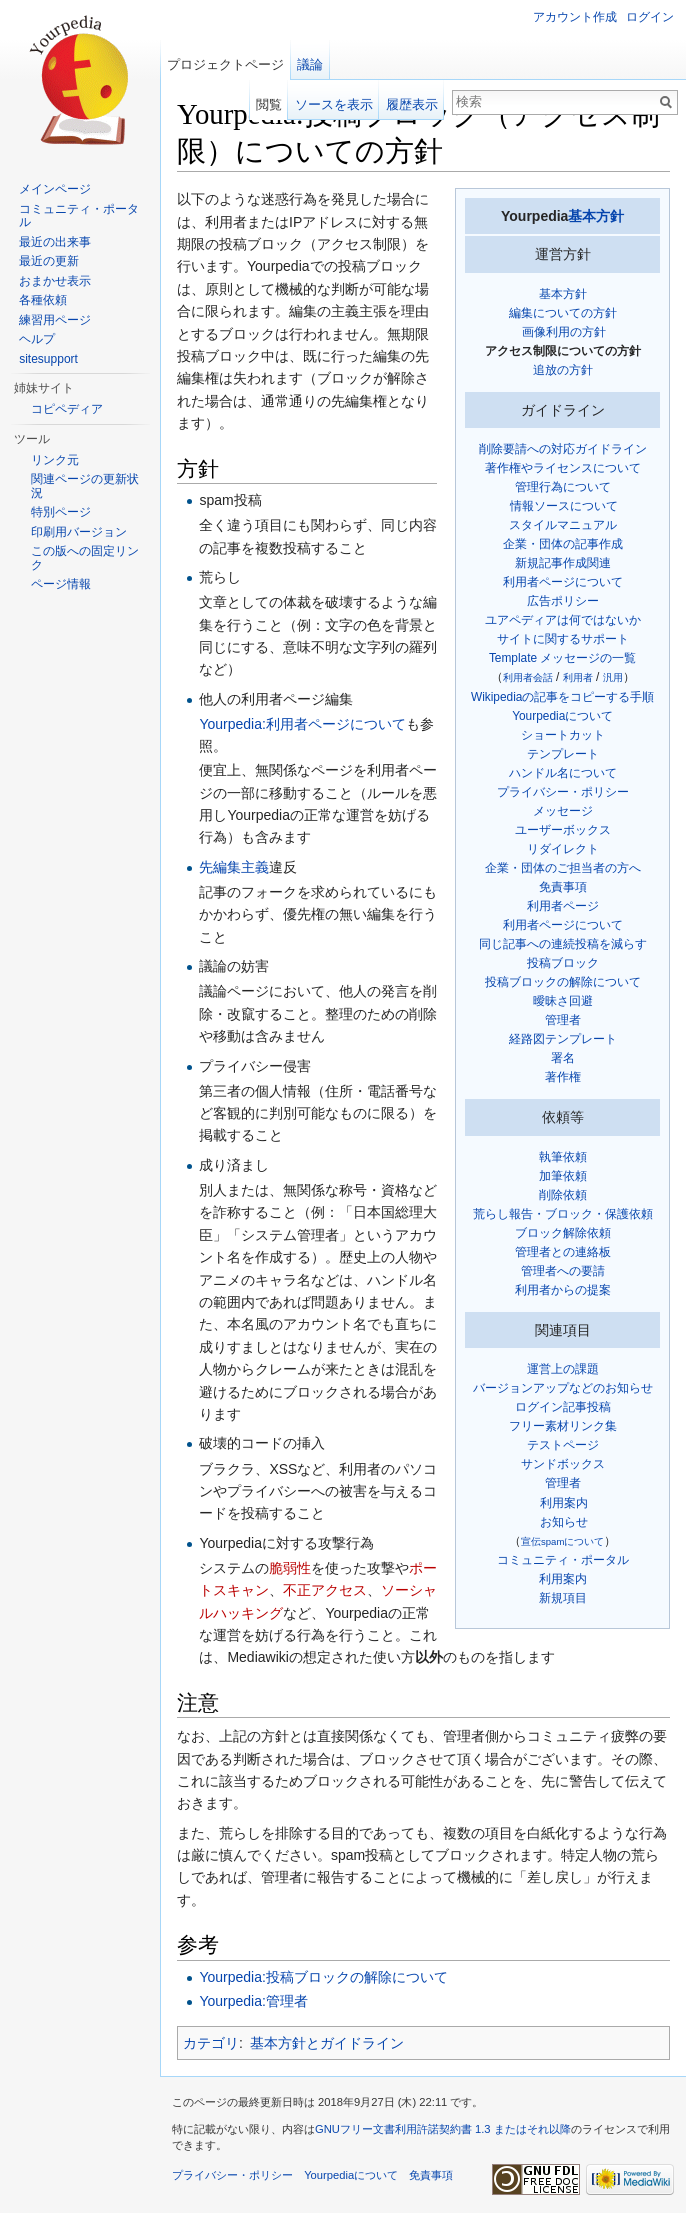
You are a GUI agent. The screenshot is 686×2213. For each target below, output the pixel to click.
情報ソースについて (564, 506)
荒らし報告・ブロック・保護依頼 (563, 1214)
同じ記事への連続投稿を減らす (563, 944)
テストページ (563, 1445)
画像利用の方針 (564, 332)
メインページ (55, 189)
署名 (563, 1058)
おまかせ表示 (55, 281)
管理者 (563, 1020)
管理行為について (563, 487)
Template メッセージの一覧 (563, 658)
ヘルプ (37, 339)
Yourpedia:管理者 (253, 2001)
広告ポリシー (563, 601)
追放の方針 (563, 370)
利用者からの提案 (563, 1290)
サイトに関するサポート (563, 639)
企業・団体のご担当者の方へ (563, 868)
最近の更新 (49, 261)
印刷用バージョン (79, 532)
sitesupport (48, 359)
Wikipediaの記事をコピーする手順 (563, 697)
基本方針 (596, 216)
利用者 (578, 677)
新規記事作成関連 (563, 563)
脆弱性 (290, 1568)
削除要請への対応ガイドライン (563, 449)
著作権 (563, 1077)
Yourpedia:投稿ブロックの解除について (323, 1977)
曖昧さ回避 (563, 1001)
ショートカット (563, 735)
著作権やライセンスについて (563, 468)
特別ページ (61, 512)
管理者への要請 (563, 1271)
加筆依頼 (563, 1176)
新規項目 (563, 1598)
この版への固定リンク (85, 558)
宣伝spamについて (562, 1541)
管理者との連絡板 (563, 1252)
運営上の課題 (563, 1369)
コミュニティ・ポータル (563, 1560)
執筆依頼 (563, 1157)
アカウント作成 (575, 17)
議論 (310, 64)
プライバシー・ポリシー (563, 792)
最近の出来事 (55, 242)
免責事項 (563, 887)
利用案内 (564, 1503)
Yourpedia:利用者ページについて (302, 724)
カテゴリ (211, 2043)
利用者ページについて (563, 582)
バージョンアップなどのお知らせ (563, 1388)
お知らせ (564, 1522)
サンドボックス (563, 1464)
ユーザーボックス (563, 830)
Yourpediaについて (562, 716)
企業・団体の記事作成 (563, 544)
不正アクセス (325, 1590)
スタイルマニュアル (563, 525)
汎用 (613, 677)
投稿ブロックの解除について (563, 982)
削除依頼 (563, 1195)
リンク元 (55, 460)
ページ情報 (61, 584)
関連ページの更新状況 (85, 486)
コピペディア (67, 409)
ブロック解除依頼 (563, 1233)
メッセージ (563, 811)
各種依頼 (43, 300)
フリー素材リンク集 (563, 1426)
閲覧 (269, 104)
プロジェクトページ (225, 64)
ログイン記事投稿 (563, 1407)
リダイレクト (563, 849)
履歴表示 (412, 104)
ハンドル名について (563, 773)
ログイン (650, 17)
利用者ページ (563, 906)
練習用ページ (55, 320)
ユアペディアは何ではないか (563, 620)
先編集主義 (234, 867)
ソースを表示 (334, 104)
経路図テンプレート (563, 1039)
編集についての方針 (563, 313)
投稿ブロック (563, 963)
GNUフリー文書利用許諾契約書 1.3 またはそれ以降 (443, 2129)
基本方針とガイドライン (327, 2043)
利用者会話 (528, 677)
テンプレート (563, 754)
